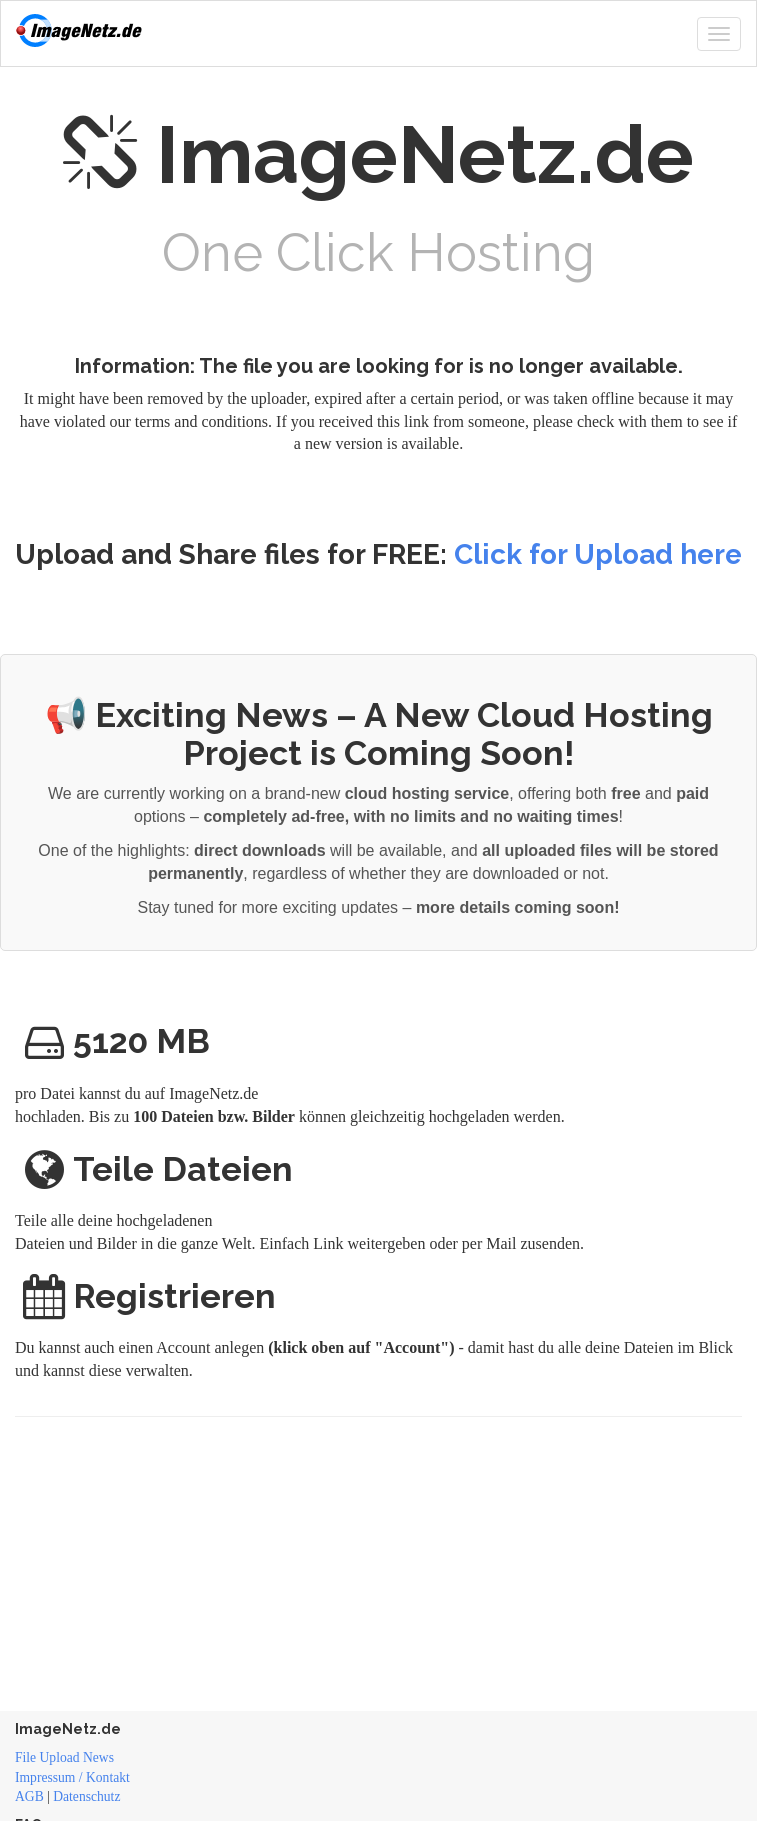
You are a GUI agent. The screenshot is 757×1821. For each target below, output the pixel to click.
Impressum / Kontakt (72, 1777)
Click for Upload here (598, 554)
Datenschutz (86, 1796)
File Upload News (64, 1757)
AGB (29, 1796)
